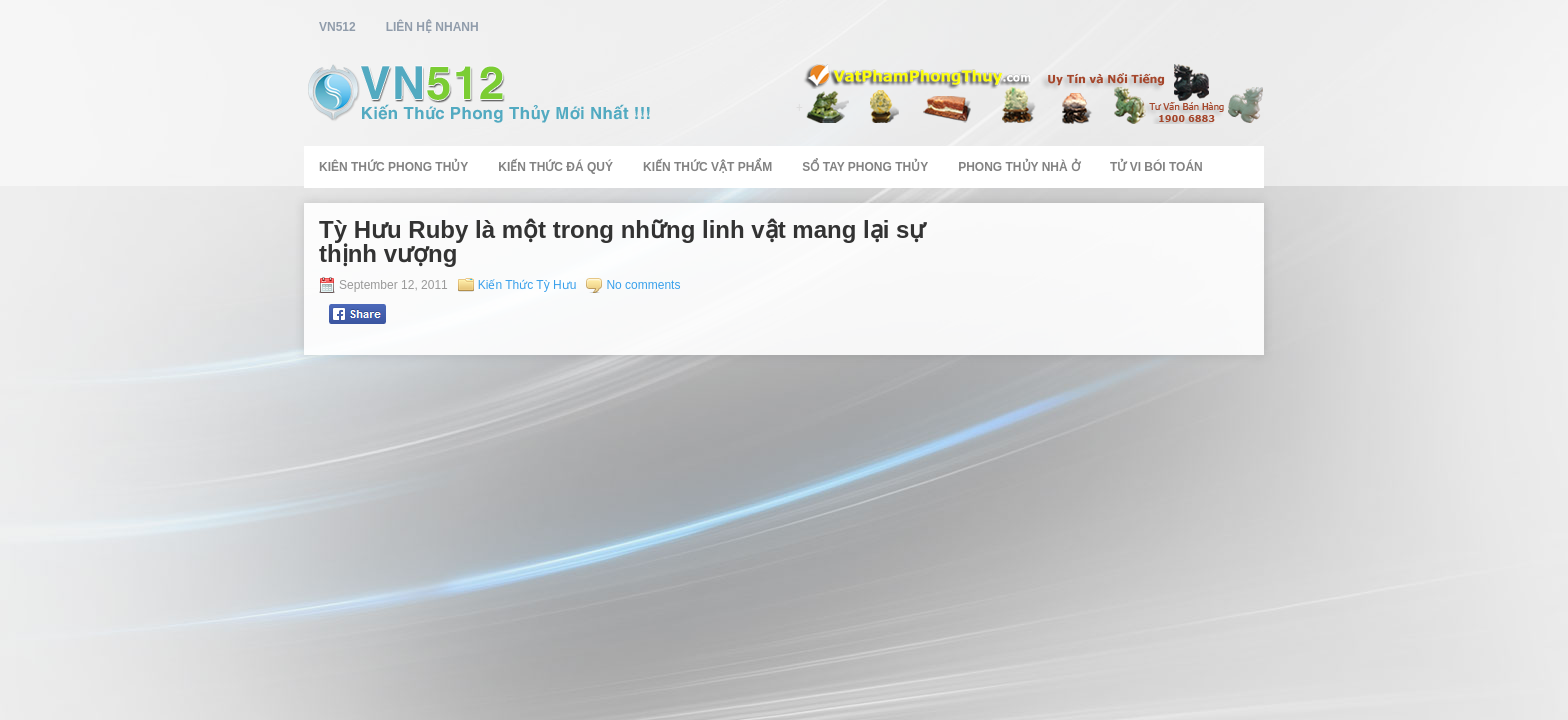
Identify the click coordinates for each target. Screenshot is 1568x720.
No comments (643, 285)
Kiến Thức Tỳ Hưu (527, 285)
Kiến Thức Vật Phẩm (707, 167)
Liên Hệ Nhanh (432, 27)
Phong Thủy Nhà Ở (1019, 167)
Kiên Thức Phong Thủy (393, 167)
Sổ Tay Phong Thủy (865, 167)
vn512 (337, 27)
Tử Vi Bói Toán (1156, 167)
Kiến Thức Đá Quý (555, 167)
